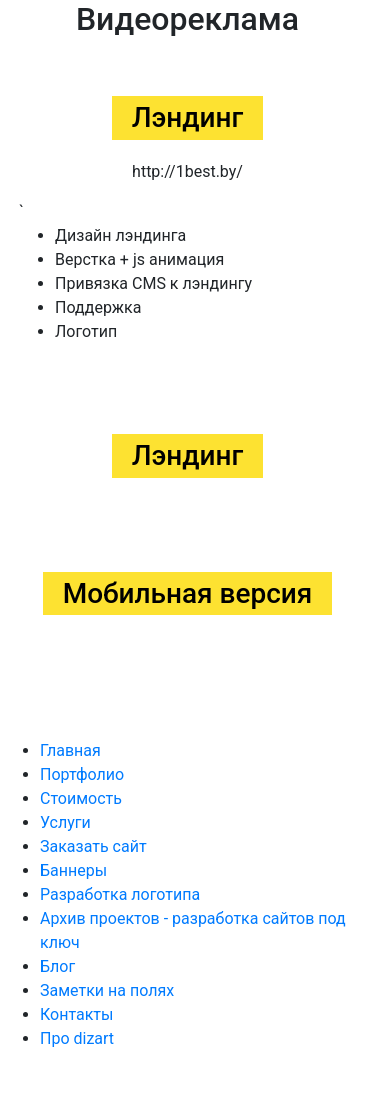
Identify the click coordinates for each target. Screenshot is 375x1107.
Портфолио (82, 774)
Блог (57, 966)
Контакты (76, 1014)
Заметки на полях (107, 990)
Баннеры (73, 870)
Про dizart (77, 1038)
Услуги (65, 822)
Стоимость (81, 798)
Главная (70, 750)
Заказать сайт (93, 846)
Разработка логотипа (120, 894)
